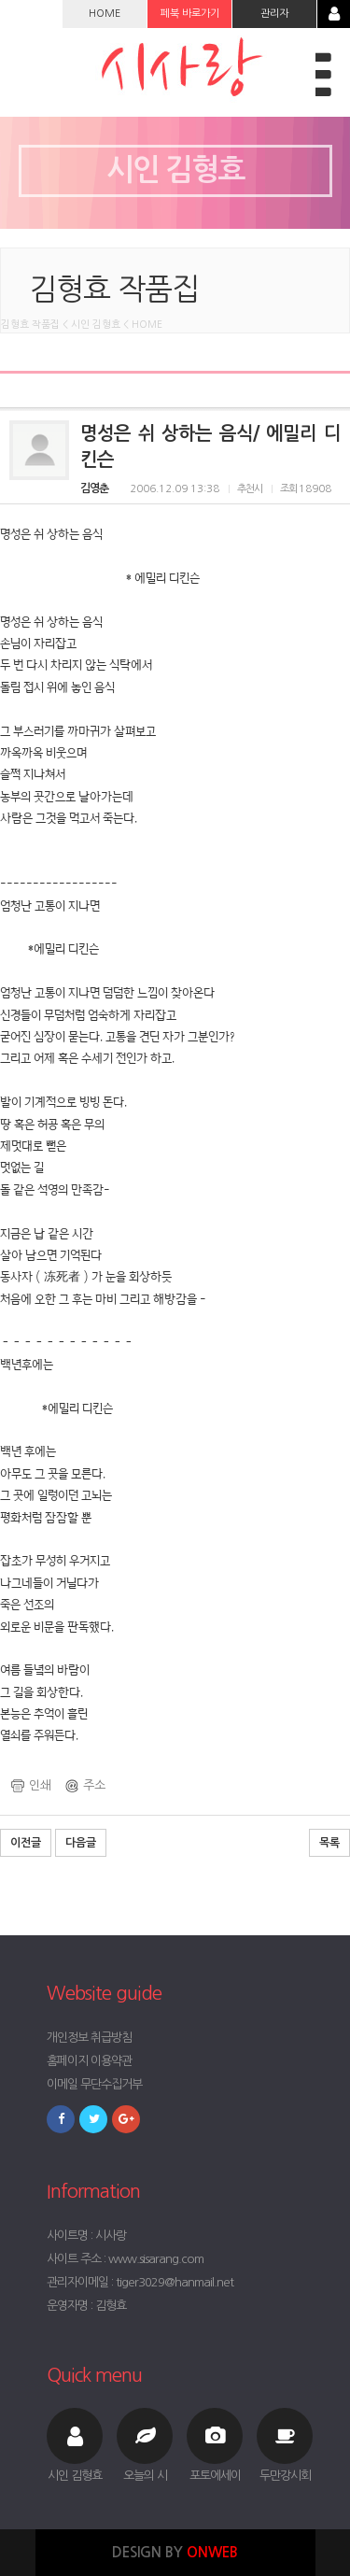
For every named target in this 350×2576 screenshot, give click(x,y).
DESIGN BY (175, 2552)
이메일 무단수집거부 (94, 2084)
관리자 (274, 13)
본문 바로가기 (0, 0)
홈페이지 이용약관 (89, 2061)
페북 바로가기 (190, 13)
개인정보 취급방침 (89, 2037)
